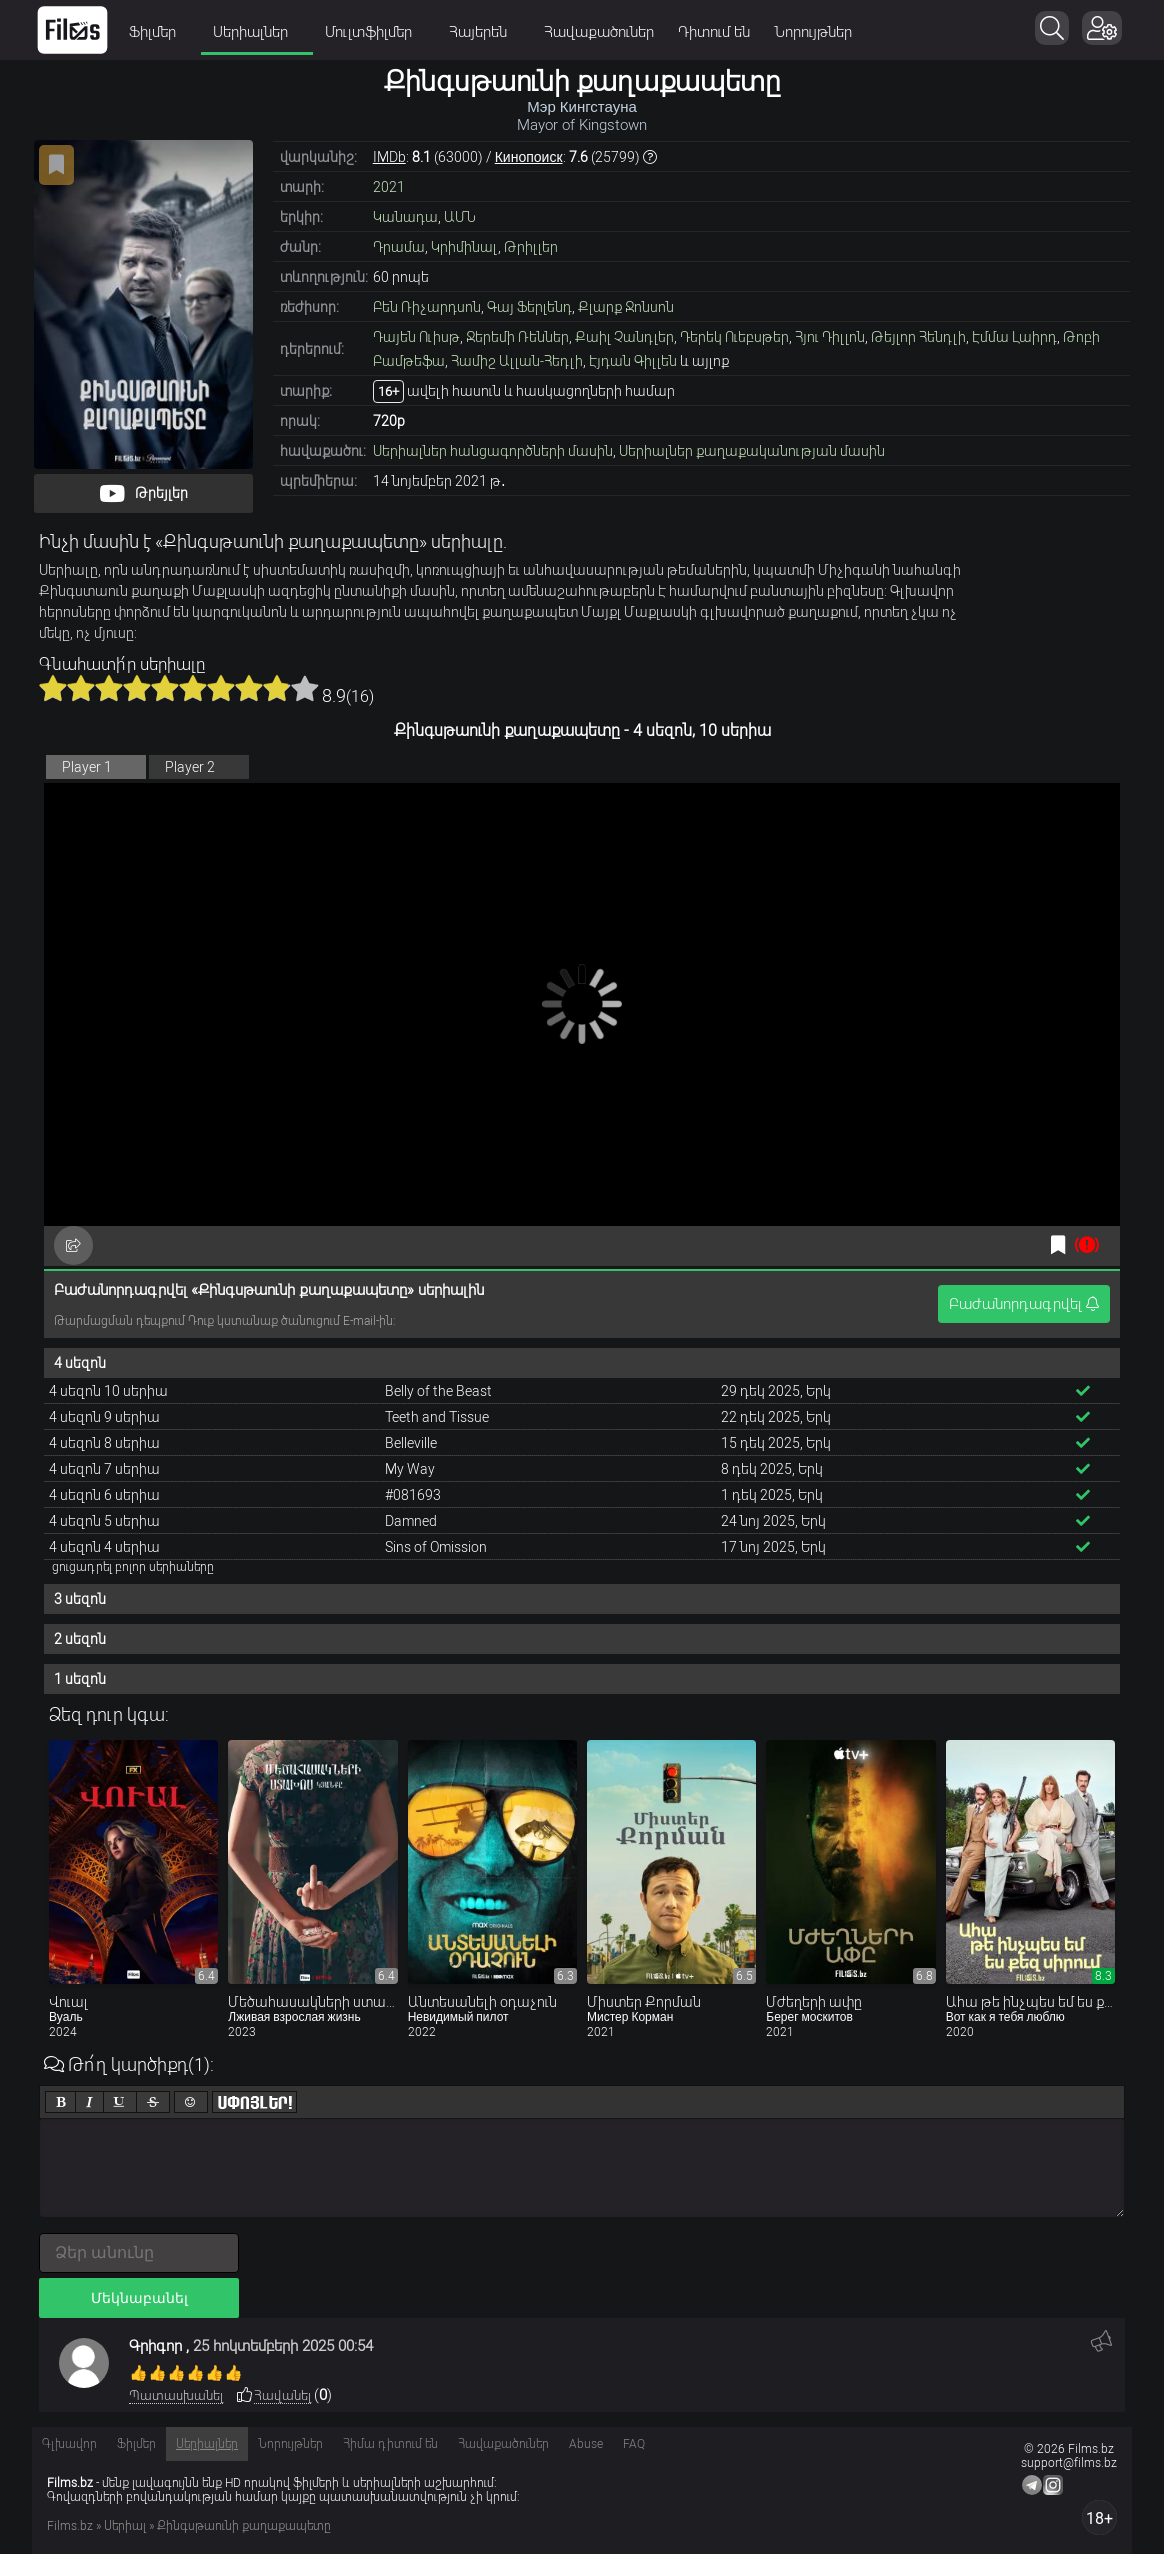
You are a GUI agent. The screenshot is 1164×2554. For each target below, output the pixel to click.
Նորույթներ (813, 32)
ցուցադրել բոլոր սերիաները (133, 1567)
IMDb (389, 157)
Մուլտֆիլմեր (375, 32)
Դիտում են (714, 32)
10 (305, 688)
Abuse (586, 2444)
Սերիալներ (257, 32)
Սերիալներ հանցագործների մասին (493, 451)
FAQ (634, 2444)
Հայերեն (484, 32)
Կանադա (405, 217)
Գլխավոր (69, 2444)
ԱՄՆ (460, 217)
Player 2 (190, 767)
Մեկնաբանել (139, 2298)
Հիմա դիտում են (390, 2444)
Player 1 (87, 767)
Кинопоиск (529, 157)
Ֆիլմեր (159, 32)
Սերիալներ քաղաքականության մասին (752, 451)
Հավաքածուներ (599, 32)
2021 (389, 187)
